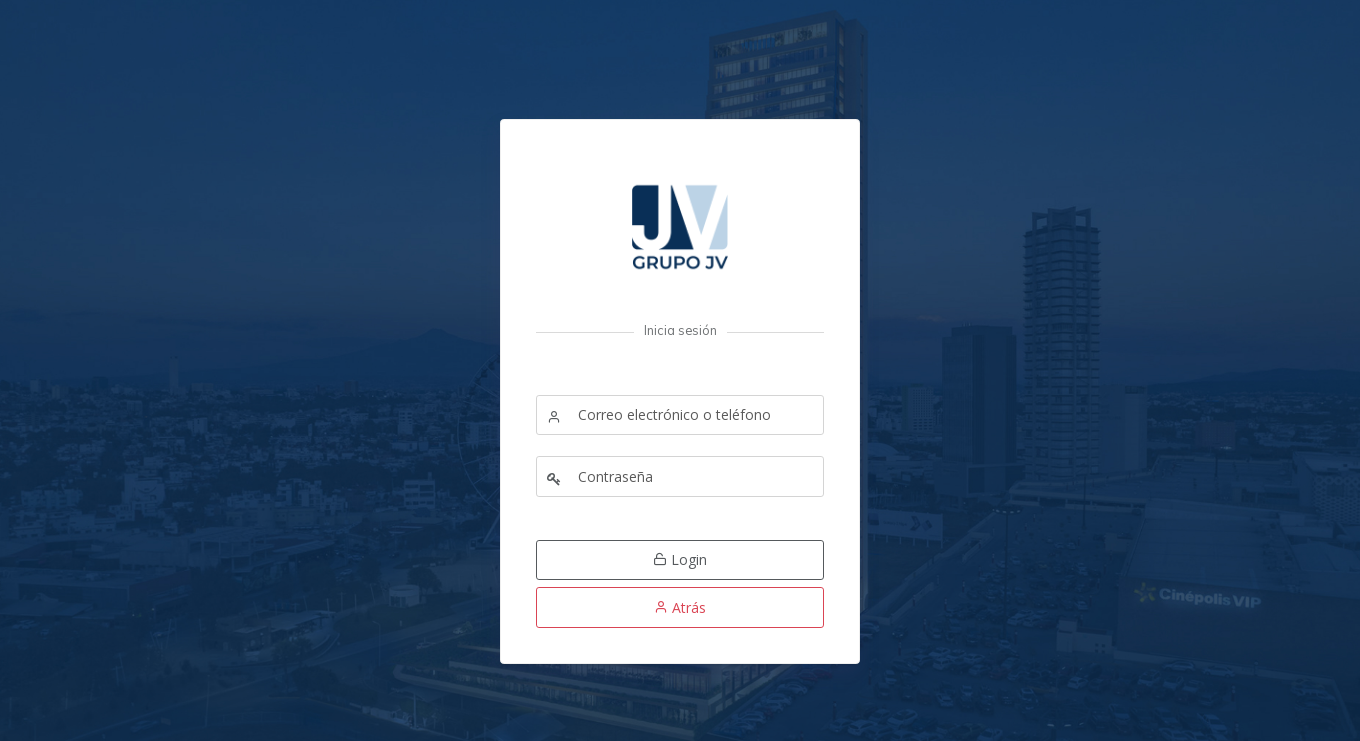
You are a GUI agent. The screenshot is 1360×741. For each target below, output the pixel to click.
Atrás (680, 607)
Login (680, 559)
